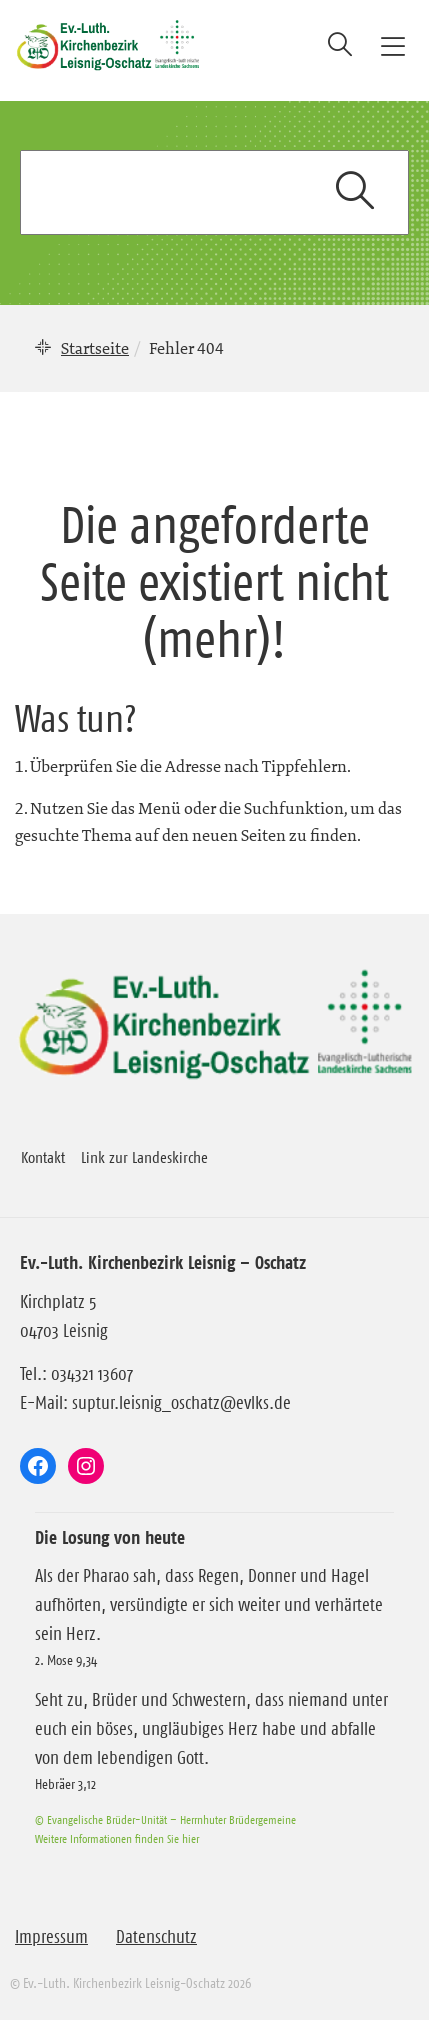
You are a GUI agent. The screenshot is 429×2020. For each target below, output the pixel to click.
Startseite (95, 348)
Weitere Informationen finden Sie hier (117, 1838)
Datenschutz (156, 1937)
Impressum (51, 1937)
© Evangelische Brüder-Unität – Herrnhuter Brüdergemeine (165, 1819)
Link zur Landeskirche (144, 1157)
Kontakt (43, 1157)
